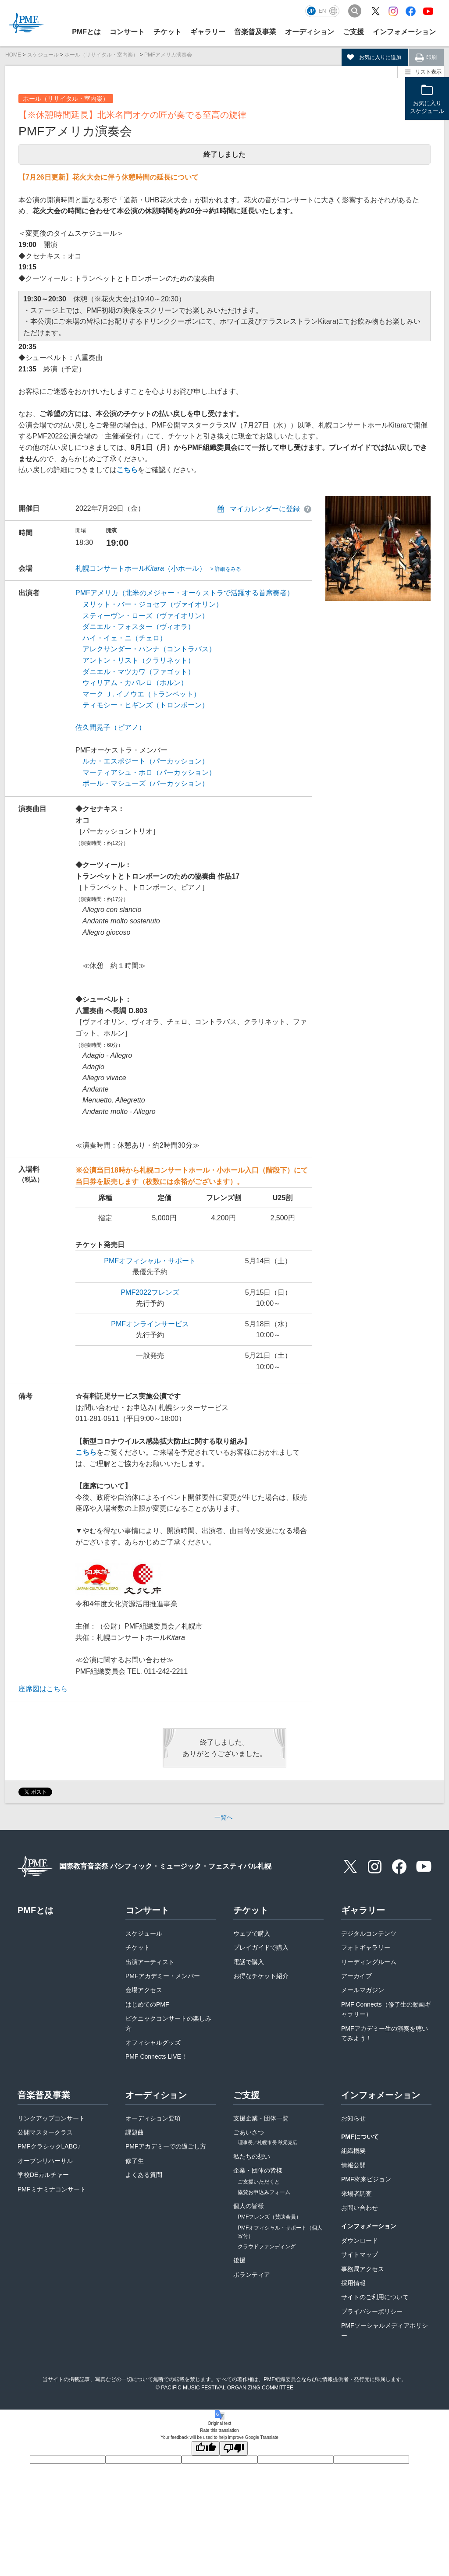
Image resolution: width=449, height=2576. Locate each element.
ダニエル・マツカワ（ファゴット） (138, 671)
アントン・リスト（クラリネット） (138, 660)
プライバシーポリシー (372, 2311)
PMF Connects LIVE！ (156, 2056)
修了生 (134, 2160)
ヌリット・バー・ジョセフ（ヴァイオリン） (152, 604)
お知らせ (353, 2118)
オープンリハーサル (45, 2160)
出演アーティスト (150, 1961)
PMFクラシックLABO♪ (49, 2146)
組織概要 (353, 2150)
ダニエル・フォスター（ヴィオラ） (138, 626)
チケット (137, 1947)
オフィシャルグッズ (153, 2042)
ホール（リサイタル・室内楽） (101, 55)
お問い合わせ (359, 2207)
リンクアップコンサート (51, 2118)
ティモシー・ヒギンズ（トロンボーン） (145, 705)
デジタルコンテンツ (368, 1933)
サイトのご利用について (375, 2296)
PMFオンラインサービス (150, 1324)
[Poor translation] (234, 2448)
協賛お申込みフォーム (264, 2192)
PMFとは (86, 31)
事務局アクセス (362, 2268)
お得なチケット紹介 (261, 1975)
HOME (13, 55)
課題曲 (134, 2132)
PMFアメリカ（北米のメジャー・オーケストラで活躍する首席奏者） (184, 593)
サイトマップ (359, 2254)
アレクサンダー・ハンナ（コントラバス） (149, 649)
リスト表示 (428, 72)
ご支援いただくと (259, 2182)
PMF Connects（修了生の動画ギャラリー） (386, 2009)
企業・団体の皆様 (257, 2170)
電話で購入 (248, 1961)
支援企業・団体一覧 (261, 2118)
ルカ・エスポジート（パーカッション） (145, 761)
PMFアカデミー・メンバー (162, 1975)
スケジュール (43, 55)
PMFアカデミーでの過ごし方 (165, 2146)
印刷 (431, 57)
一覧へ (223, 1817)
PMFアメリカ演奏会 (168, 55)
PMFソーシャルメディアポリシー (384, 2330)
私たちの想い (251, 2156)
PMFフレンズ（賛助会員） (269, 2217)
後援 (239, 2260)
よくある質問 (143, 2174)
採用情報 (353, 2282)
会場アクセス (143, 1989)
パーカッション (184, 772)
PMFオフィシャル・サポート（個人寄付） (280, 2232)
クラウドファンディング (267, 2247)
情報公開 (353, 2165)
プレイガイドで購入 (261, 1947)
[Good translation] (206, 2448)
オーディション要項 (153, 2118)
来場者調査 (356, 2193)
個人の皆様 (248, 2205)
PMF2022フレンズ (150, 1292)
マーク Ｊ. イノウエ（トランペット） (141, 694)
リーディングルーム (368, 1961)
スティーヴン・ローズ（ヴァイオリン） (145, 615)
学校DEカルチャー (43, 2174)
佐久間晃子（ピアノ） (110, 727)
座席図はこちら (43, 1689)
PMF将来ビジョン (366, 2179)
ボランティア (251, 2274)
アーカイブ (356, 1975)
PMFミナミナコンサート (52, 2189)
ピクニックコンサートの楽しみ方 (168, 2023)
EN (322, 11)
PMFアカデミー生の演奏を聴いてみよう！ (384, 2033)
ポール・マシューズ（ (117, 783)
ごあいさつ (265, 2138)
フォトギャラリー (365, 1947)
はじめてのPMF (147, 2004)
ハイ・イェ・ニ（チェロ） (124, 638)
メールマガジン (362, 1989)
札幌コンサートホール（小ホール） (158, 568)
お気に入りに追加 (380, 57)
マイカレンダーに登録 (265, 508)
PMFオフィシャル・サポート (150, 1261)
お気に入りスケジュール (427, 108)
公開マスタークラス (45, 2132)
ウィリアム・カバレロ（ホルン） (135, 682)
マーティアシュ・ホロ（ (121, 772)
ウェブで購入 (251, 1933)
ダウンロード (359, 2240)
